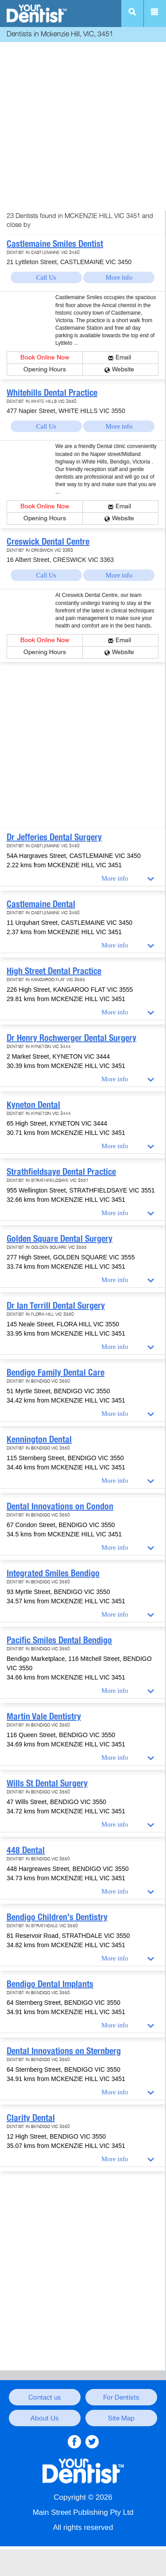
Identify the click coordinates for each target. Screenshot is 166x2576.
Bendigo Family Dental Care (55, 1372)
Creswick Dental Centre (48, 541)
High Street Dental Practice (54, 971)
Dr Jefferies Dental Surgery (54, 837)
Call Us (46, 277)
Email (123, 357)
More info (119, 277)
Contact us (44, 2397)
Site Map (121, 2418)
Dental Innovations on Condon (60, 1506)
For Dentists (121, 2397)
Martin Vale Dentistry (44, 1716)
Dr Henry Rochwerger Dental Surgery (71, 1038)
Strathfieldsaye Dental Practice (61, 1171)
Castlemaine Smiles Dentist (55, 243)
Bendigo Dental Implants (50, 1984)
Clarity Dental (31, 2117)
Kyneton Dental (33, 1104)
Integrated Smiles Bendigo (53, 1573)
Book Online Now (44, 357)
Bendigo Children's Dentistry (57, 1917)
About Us (45, 2418)
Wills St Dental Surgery (47, 1783)
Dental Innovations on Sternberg (64, 2051)
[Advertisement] (83, 127)
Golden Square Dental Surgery (59, 1238)
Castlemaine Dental (41, 904)
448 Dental (26, 1850)
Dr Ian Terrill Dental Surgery (56, 1305)
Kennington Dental (39, 1439)
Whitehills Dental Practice (52, 392)
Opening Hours (44, 369)
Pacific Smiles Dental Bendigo (59, 1640)
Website (123, 369)
